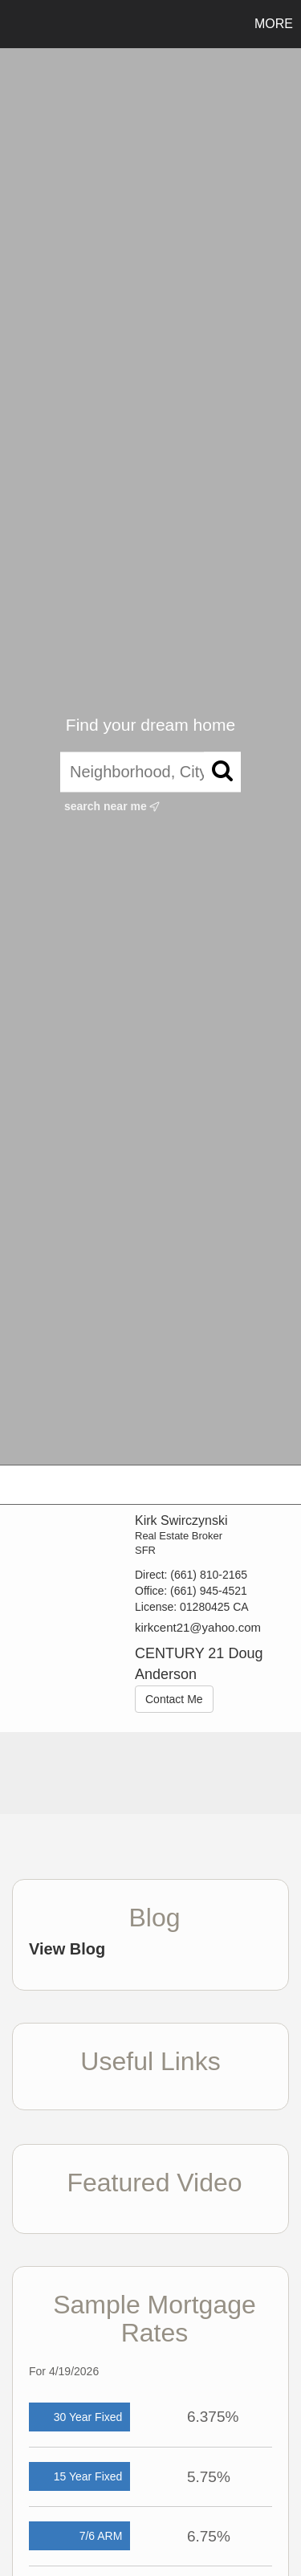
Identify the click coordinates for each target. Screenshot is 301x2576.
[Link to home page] (14, 24)
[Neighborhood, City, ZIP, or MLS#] (150, 772)
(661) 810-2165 (208, 1574)
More (273, 24)
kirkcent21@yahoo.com (198, 1627)
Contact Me (174, 1699)
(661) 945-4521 (208, 1590)
